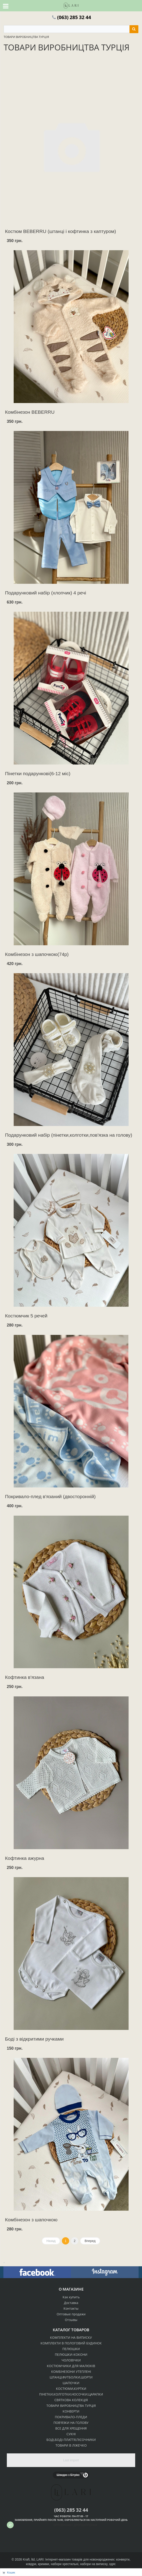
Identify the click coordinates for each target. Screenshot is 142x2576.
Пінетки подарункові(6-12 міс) (37, 773)
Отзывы (71, 2320)
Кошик (11, 2572)
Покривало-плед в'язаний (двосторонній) (50, 1496)
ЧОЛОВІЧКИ (71, 2360)
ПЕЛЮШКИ (71, 2349)
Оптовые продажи (71, 2314)
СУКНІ (71, 2434)
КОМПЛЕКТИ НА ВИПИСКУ (71, 2337)
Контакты (71, 2308)
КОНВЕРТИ (71, 2411)
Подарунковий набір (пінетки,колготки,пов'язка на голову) (68, 1135)
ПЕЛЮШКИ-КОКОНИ (71, 2354)
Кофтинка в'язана (24, 1677)
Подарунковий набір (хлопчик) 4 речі (45, 592)
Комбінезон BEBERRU (30, 412)
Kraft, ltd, (29, 2559)
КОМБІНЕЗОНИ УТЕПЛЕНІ (71, 2371)
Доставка (71, 2303)
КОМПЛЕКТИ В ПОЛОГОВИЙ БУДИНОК (71, 2343)
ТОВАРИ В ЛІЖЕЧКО (71, 2445)
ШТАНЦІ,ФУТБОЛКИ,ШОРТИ (71, 2377)
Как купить (71, 2297)
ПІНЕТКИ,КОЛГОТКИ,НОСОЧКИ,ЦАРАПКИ (71, 2394)
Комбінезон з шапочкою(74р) (37, 954)
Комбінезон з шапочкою (31, 2219)
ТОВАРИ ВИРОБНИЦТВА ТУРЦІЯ (71, 2405)
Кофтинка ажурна (24, 1858)
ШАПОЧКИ (71, 2383)
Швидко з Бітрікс (68, 2475)
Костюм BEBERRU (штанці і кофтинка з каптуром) (60, 231)
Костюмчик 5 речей (26, 1315)
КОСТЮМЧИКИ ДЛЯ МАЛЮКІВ (71, 2366)
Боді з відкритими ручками (34, 2038)
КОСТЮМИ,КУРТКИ (71, 2388)
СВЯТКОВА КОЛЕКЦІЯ (71, 2400)
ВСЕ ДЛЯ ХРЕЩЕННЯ (71, 2428)
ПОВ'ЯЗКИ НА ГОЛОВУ (71, 2422)
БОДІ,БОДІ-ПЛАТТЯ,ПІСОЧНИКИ (71, 2439)
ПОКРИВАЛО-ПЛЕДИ (71, 2417)
